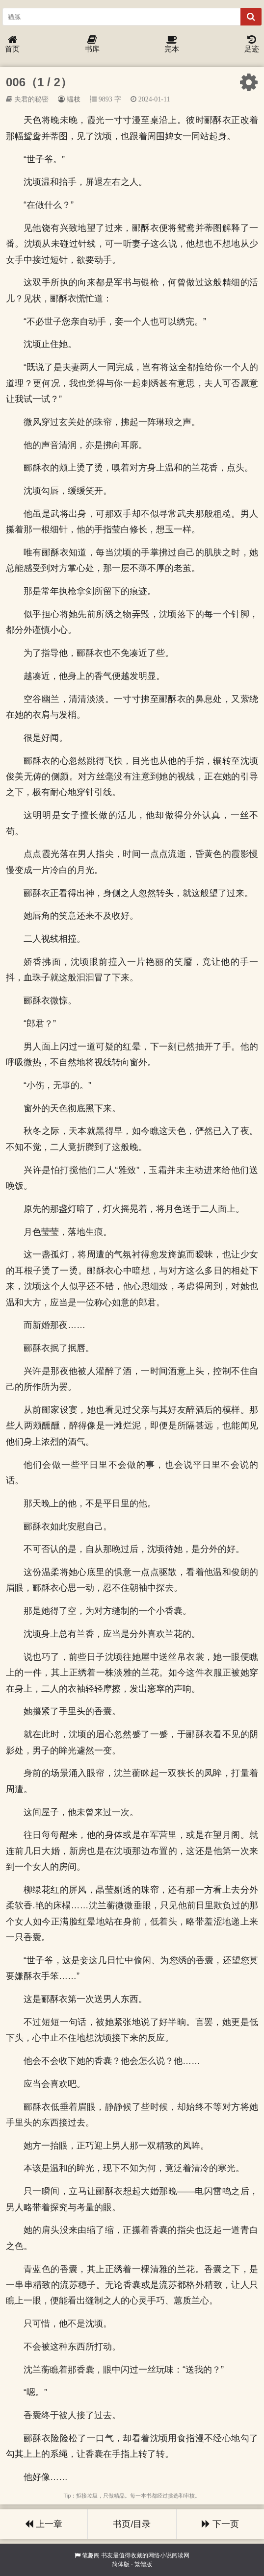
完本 (171, 44)
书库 (92, 44)
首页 (12, 44)
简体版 (121, 2564)
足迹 (251, 44)
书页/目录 (132, 2524)
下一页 (220, 2524)
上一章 (43, 2524)
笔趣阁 (91, 2555)
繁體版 (143, 2564)
